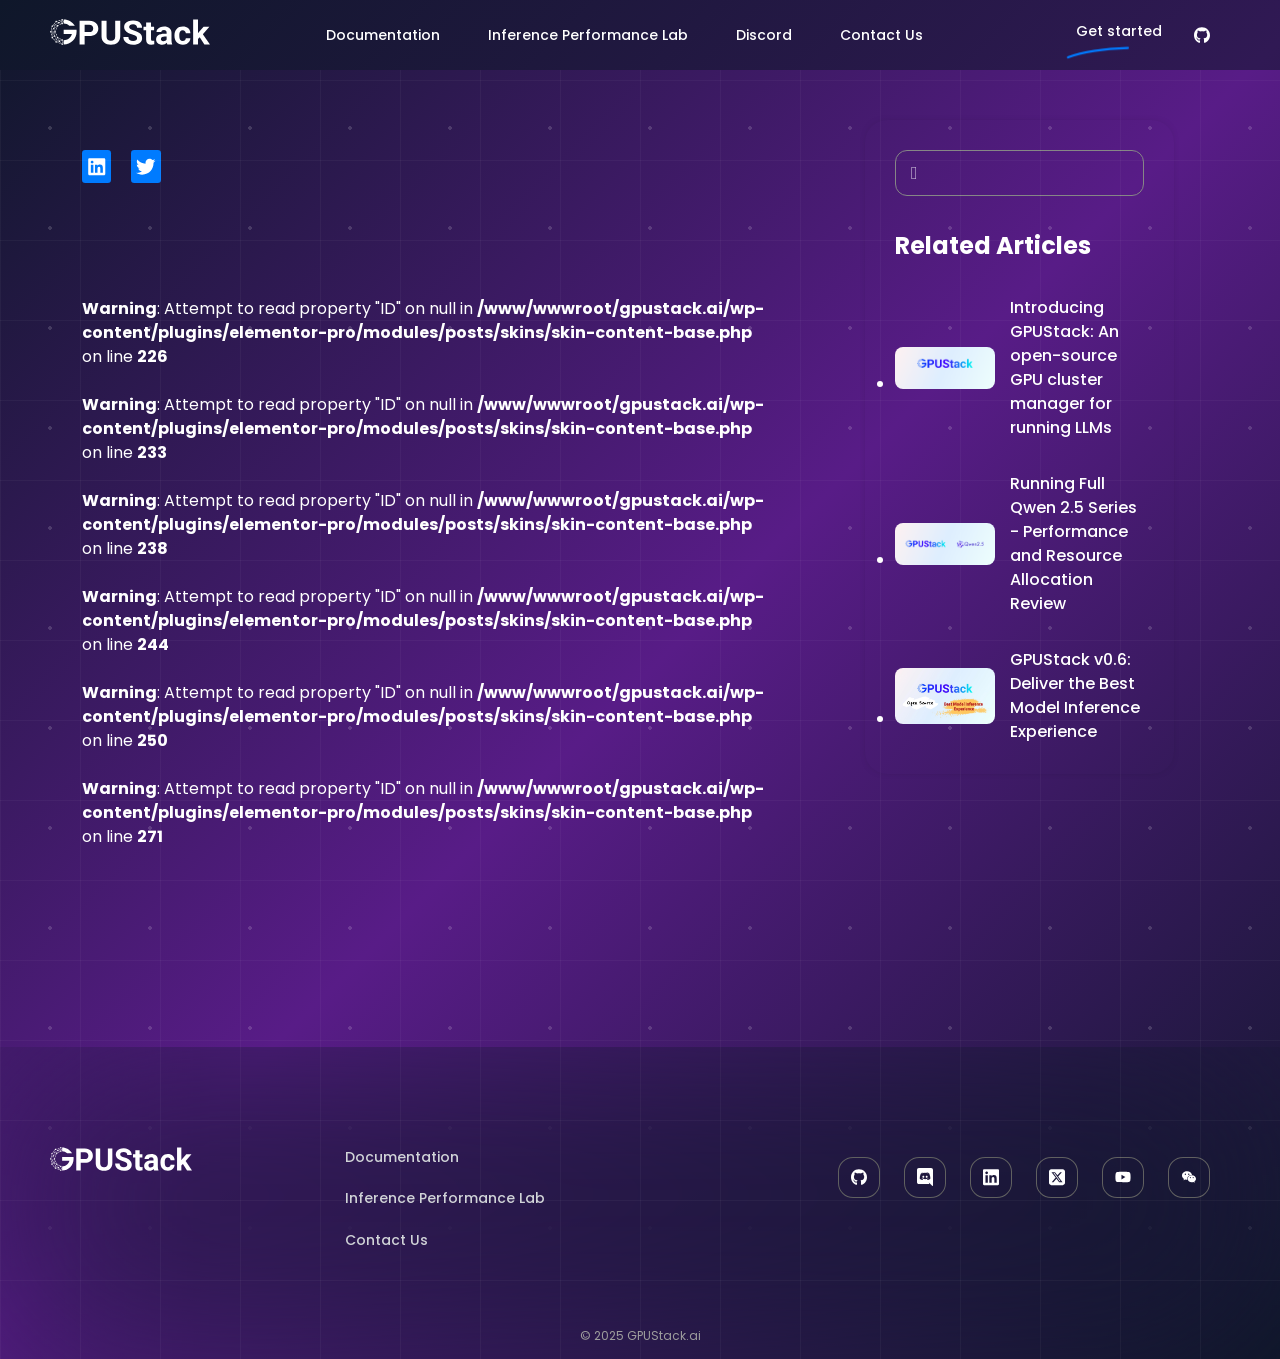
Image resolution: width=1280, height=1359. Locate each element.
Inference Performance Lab (588, 35)
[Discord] (925, 1177)
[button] (96, 166)
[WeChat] (1189, 1177)
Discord (764, 35)
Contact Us (881, 35)
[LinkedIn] (991, 1177)
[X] (1057, 1177)
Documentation (383, 35)
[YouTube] (1123, 1177)
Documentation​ (402, 1157)
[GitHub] (1202, 35)
